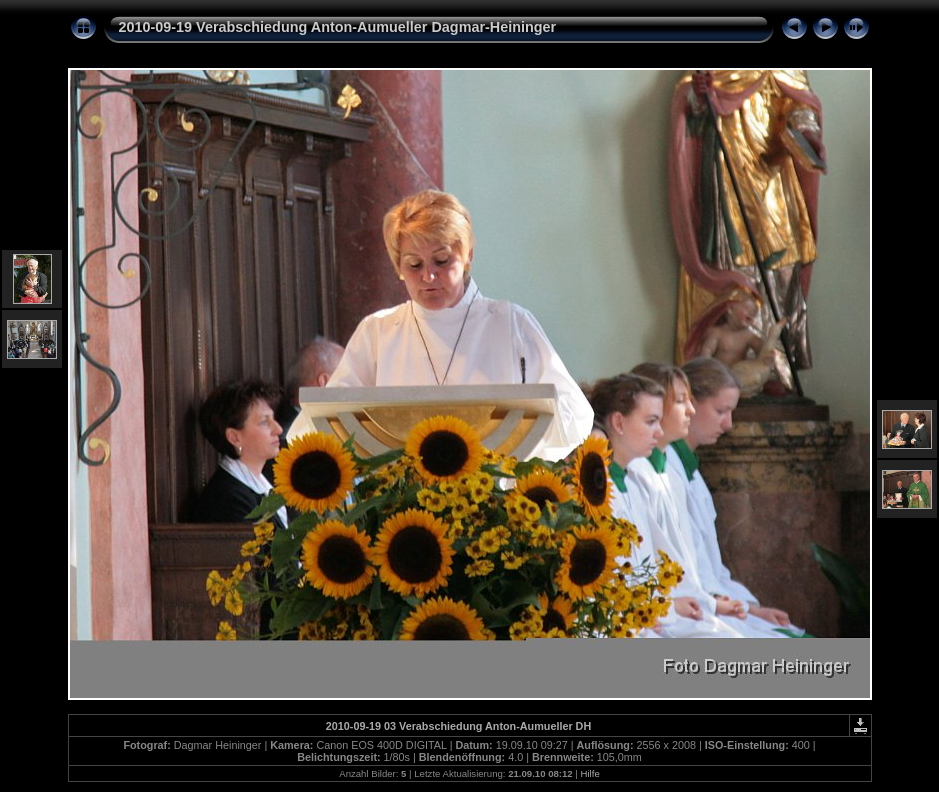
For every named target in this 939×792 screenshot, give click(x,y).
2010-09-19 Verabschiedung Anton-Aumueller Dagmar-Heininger (338, 27)
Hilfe (590, 773)
